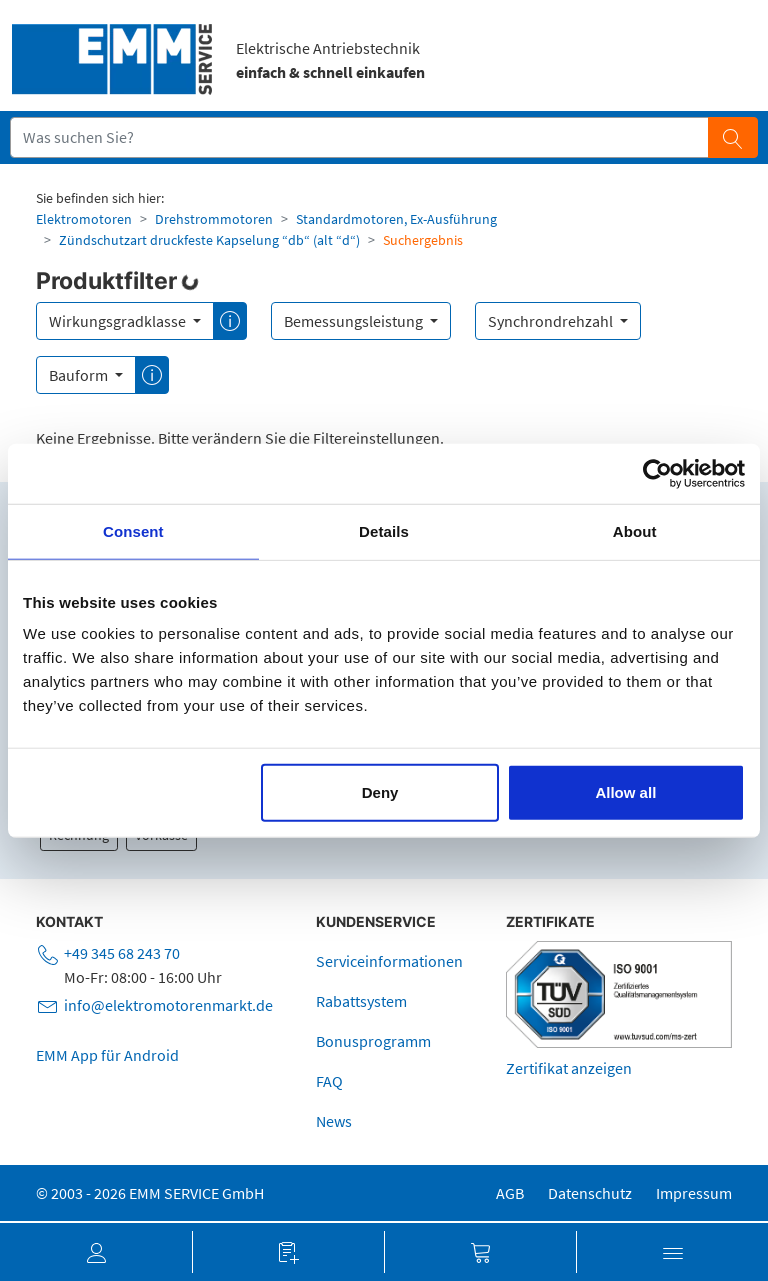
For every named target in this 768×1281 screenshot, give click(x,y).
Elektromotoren (84, 219)
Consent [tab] (133, 530)
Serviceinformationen (389, 961)
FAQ (329, 1081)
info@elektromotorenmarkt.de (168, 1005)
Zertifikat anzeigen (569, 1068)
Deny (380, 792)
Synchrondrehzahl (552, 321)
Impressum (694, 1193)
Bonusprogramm (373, 1041)
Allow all (625, 792)
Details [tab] (384, 530)
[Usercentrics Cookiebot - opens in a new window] (657, 473)
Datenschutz (590, 1193)
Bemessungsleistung (355, 321)
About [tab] (635, 530)
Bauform (80, 375)
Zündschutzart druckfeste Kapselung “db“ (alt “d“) (209, 240)
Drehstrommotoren (214, 219)
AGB (510, 1193)
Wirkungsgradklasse (119, 321)
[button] (96, 1252)
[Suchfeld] (360, 137)
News (334, 1121)
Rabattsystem (361, 1001)
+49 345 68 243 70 (122, 953)
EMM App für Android (107, 1055)
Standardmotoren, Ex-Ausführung (396, 219)
